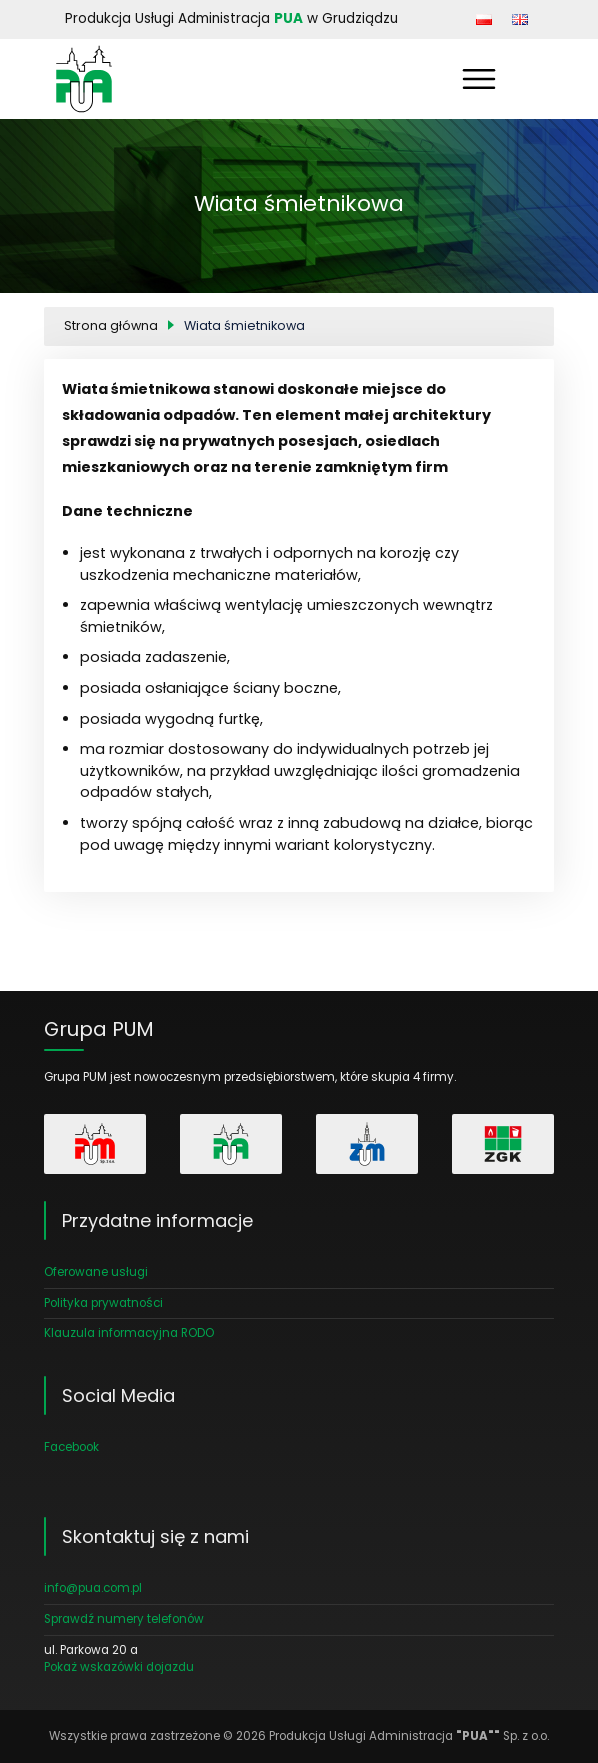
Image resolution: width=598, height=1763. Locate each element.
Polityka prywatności (103, 1303)
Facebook (71, 1447)
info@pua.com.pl (93, 1588)
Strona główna (111, 325)
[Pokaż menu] (479, 79)
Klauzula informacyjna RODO (129, 1333)
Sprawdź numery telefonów (124, 1619)
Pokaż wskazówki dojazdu (119, 1667)
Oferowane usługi (96, 1272)
